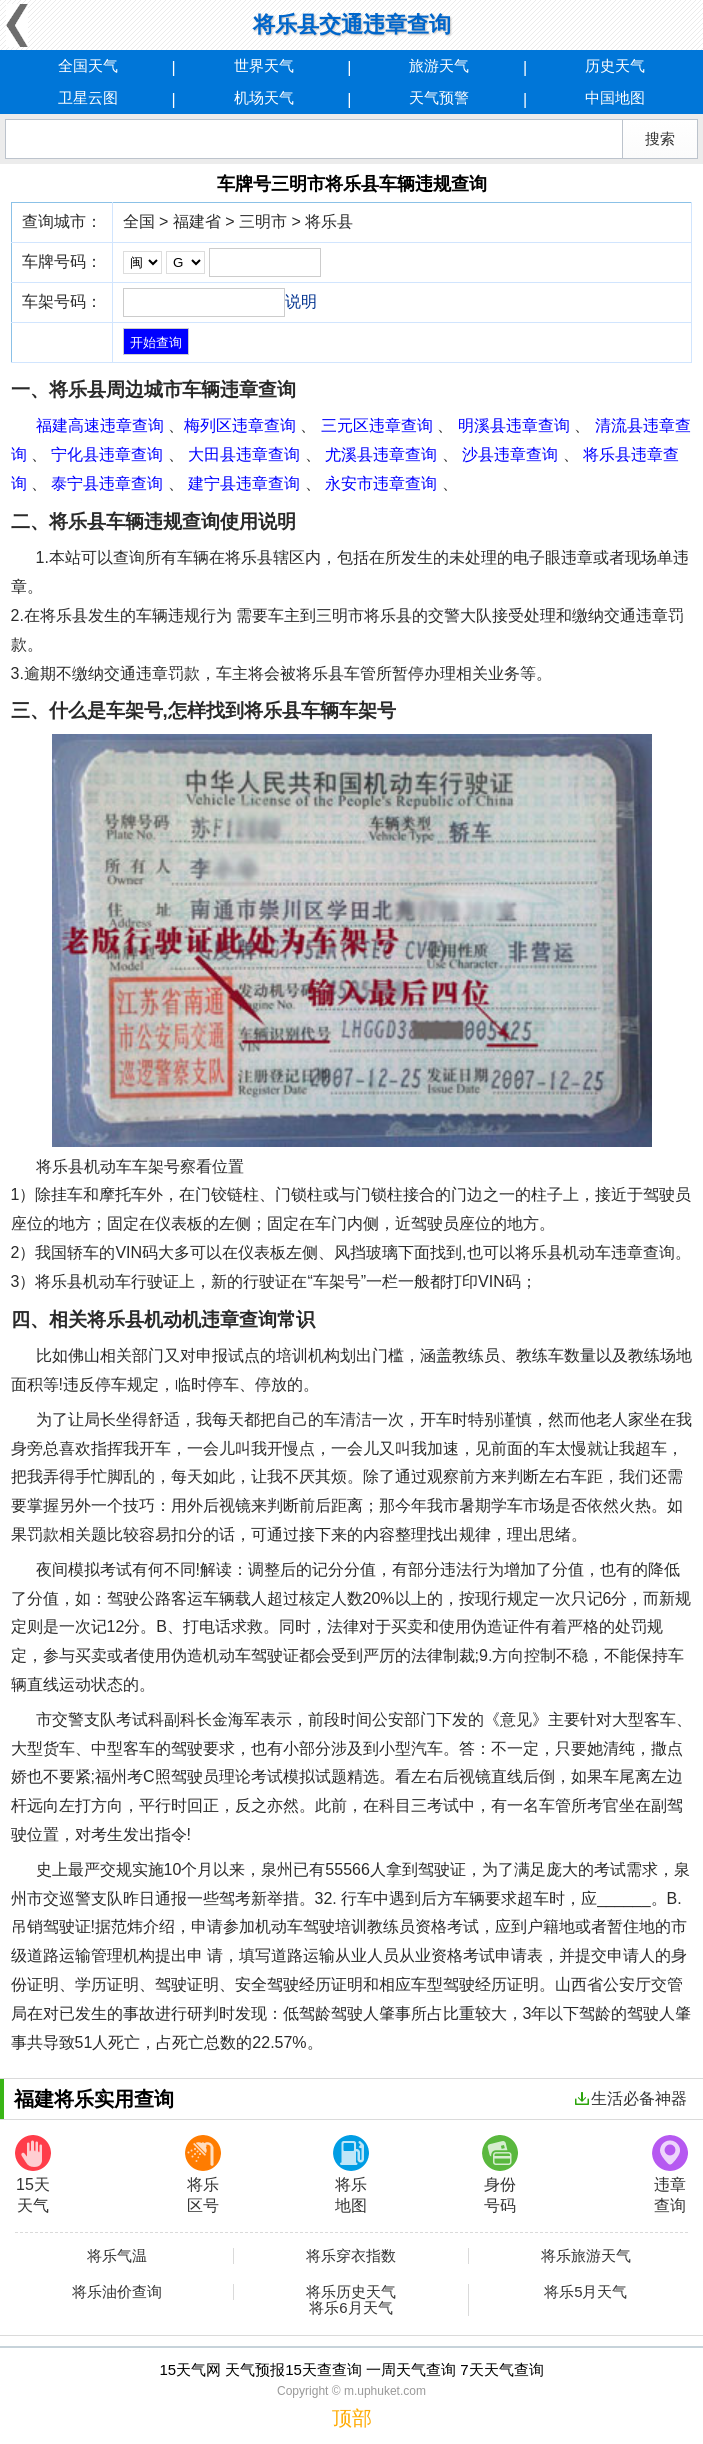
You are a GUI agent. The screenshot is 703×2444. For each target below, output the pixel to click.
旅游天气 (439, 65)
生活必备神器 (631, 2098)
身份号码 (500, 2174)
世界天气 (264, 65)
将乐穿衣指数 (351, 2256)
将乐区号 (203, 2174)
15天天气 (33, 2174)
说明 (301, 301)
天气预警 (439, 97)
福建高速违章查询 (100, 425)
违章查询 (670, 2174)
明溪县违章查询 (514, 425)
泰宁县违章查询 (107, 483)
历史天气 (615, 65)
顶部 (352, 2418)
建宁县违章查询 (244, 483)
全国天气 (88, 65)
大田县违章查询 (244, 454)
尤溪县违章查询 (381, 454)
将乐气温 (117, 2256)
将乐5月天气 (585, 2292)
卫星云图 (88, 97)
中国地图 (615, 97)
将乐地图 (351, 2174)
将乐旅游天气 (586, 2256)
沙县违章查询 (510, 454)
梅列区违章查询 (240, 425)
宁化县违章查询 (107, 454)
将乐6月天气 (350, 2308)
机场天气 (264, 97)
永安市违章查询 (381, 483)
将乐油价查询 (117, 2292)
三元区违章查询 (377, 425)
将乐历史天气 (351, 2292)
